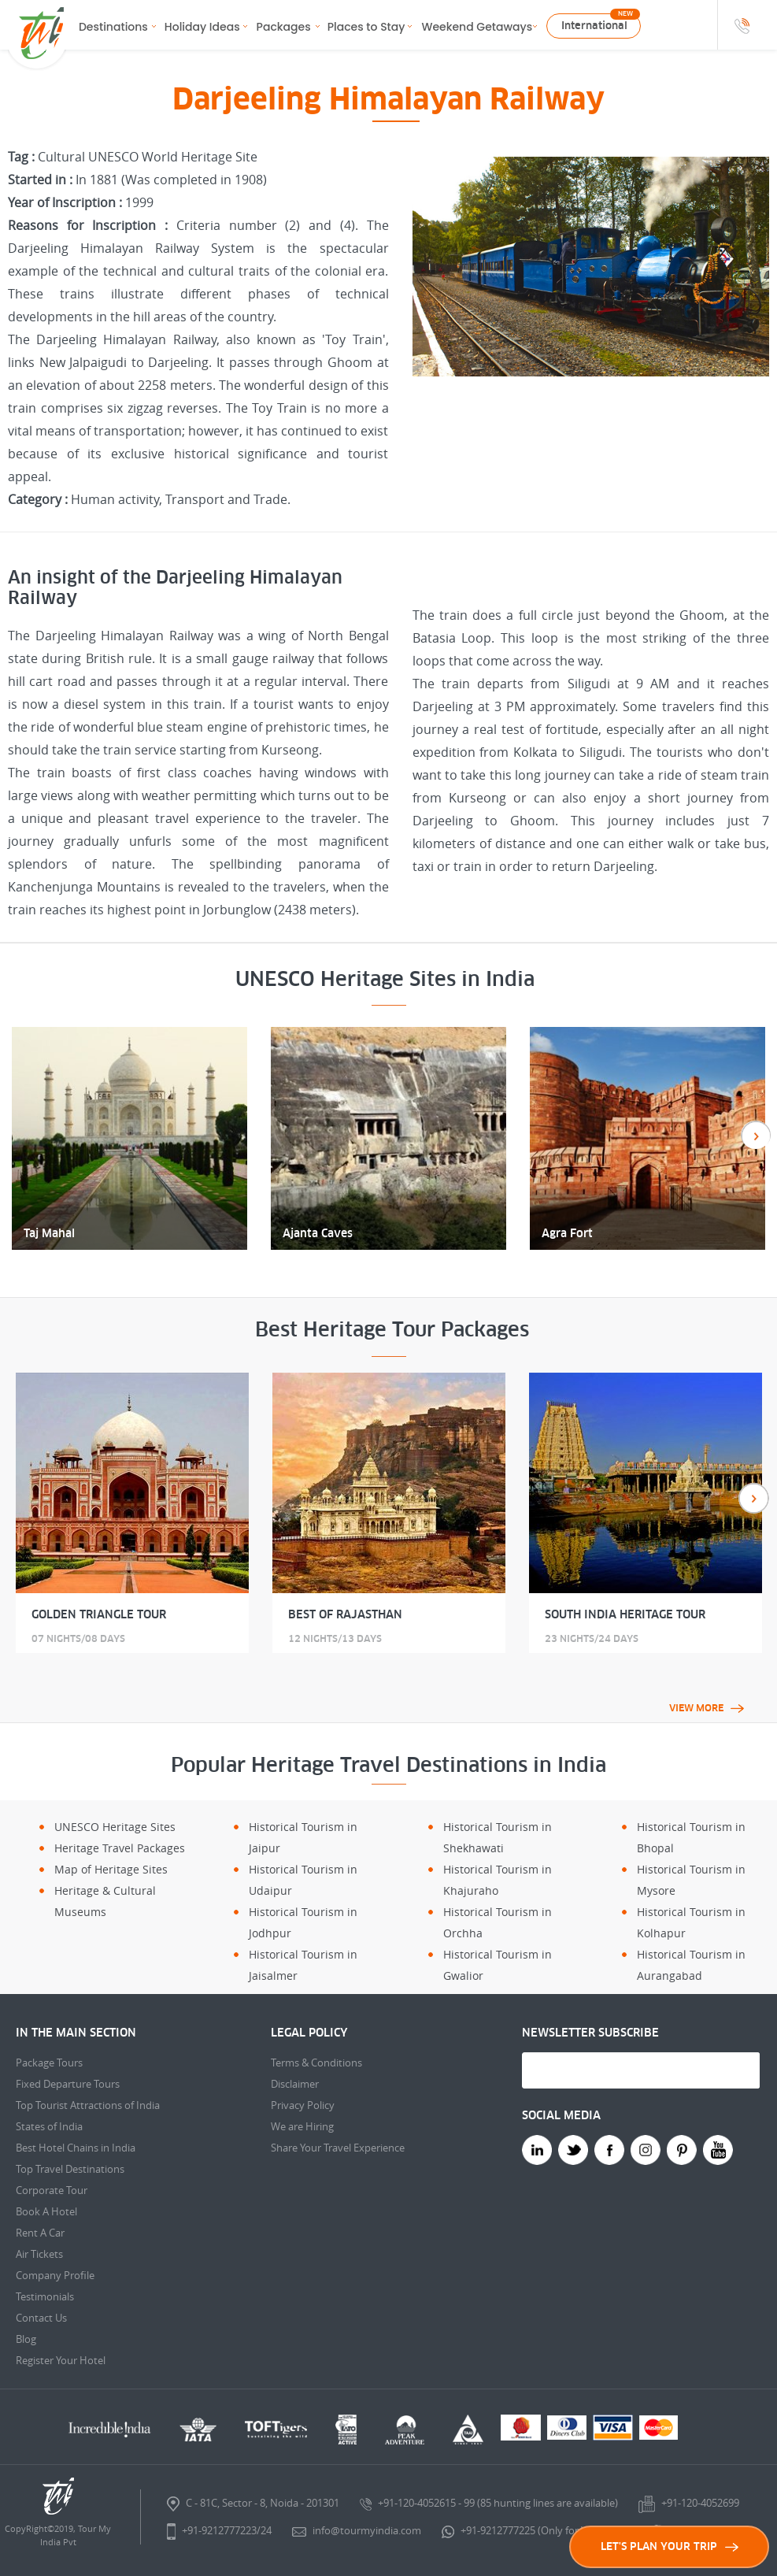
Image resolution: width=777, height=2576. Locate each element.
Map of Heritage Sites (111, 1869)
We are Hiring (302, 2126)
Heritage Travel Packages (119, 1847)
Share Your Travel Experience (338, 2147)
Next (753, 1498)
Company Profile (55, 2275)
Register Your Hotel (60, 2360)
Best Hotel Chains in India (75, 2147)
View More (706, 1708)
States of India (49, 2126)
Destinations (113, 27)
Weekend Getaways (476, 27)
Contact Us (41, 2318)
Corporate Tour (51, 2190)
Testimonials (45, 2296)
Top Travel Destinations (70, 2169)
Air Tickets (39, 2254)
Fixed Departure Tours (68, 2084)
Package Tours (49, 2062)
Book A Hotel (46, 2211)
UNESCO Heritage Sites (115, 1826)
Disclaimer (295, 2084)
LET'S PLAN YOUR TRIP (669, 2546)
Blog (26, 2339)
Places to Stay (366, 27)
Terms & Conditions (316, 2062)
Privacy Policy (303, 2105)
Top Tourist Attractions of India (88, 2105)
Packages (284, 27)
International (594, 26)
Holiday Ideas (202, 27)
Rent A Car (40, 2233)
